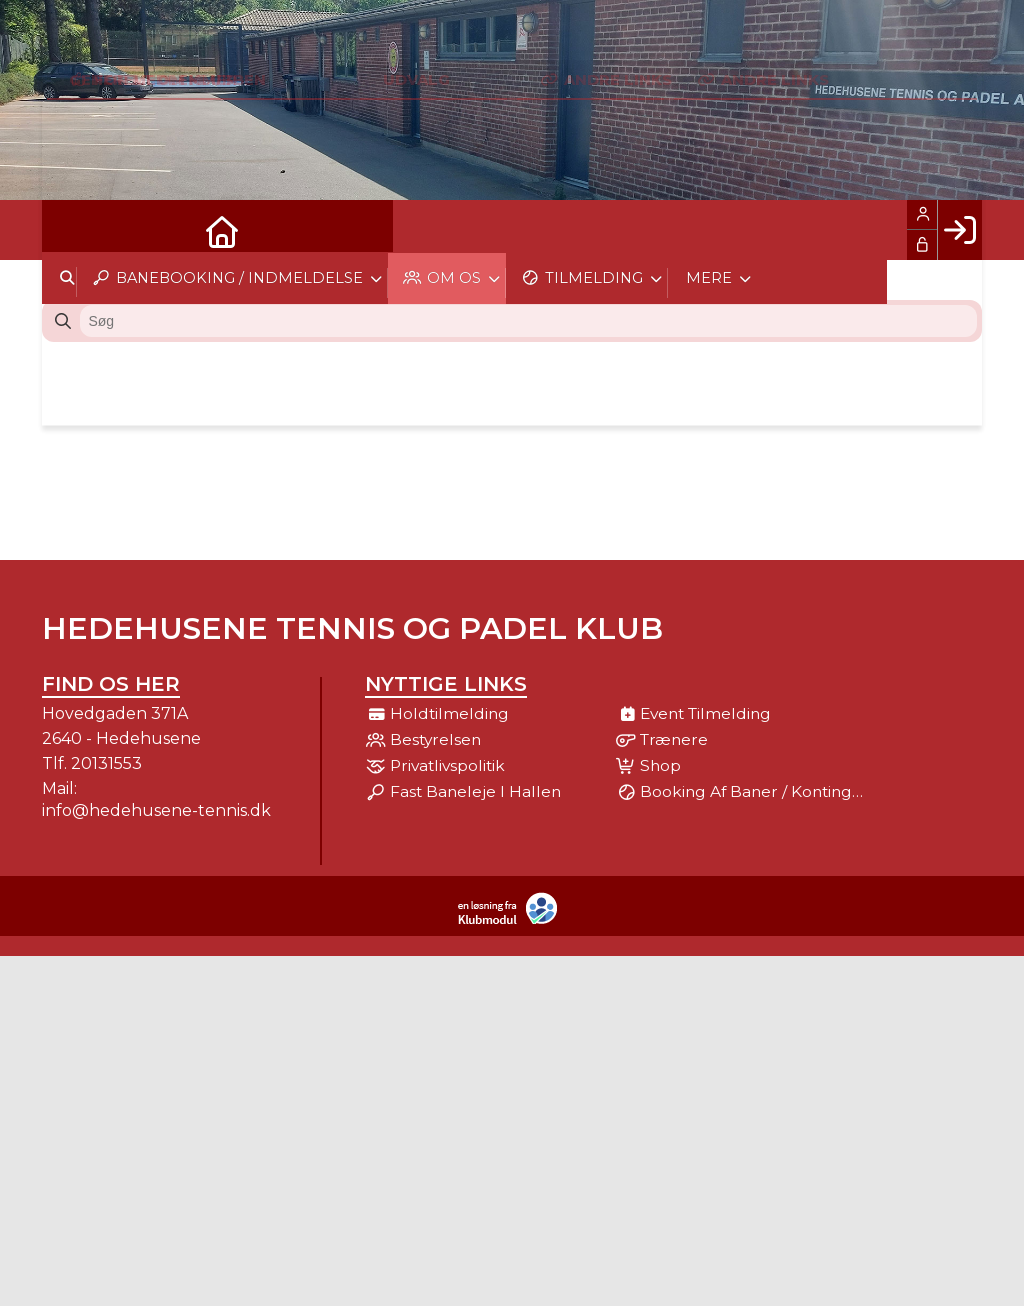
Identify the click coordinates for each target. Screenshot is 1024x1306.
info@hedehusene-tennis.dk (156, 810)
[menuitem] (72, 230)
